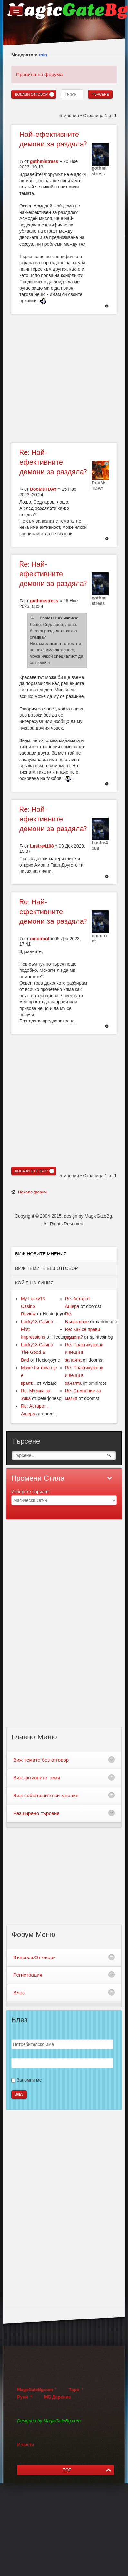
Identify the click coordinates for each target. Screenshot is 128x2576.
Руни (22, 2397)
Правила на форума (39, 74)
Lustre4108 (42, 846)
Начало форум (32, 1192)
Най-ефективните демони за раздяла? (53, 462)
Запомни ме (29, 2080)
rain (43, 54)
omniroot (40, 938)
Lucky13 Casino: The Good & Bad (37, 1352)
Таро (74, 2389)
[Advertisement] (60, 377)
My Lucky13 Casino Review (33, 1306)
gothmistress (44, 161)
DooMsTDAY (43, 489)
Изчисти (25, 2444)
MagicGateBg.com (35, 2389)
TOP (67, 2470)
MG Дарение (57, 2397)
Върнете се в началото (107, 306)
